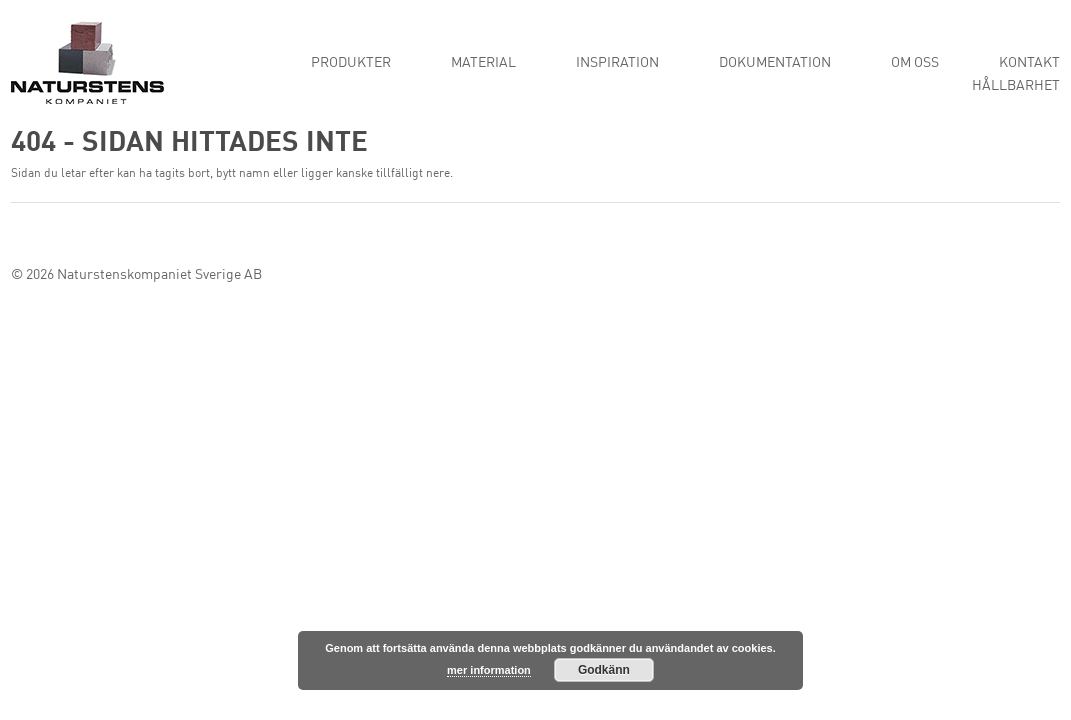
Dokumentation (775, 63)
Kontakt (1029, 63)
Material (483, 63)
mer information (489, 670)
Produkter (351, 63)
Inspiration (617, 63)
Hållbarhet (1016, 86)
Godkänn (604, 670)
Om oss (915, 63)
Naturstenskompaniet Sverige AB (159, 275)
